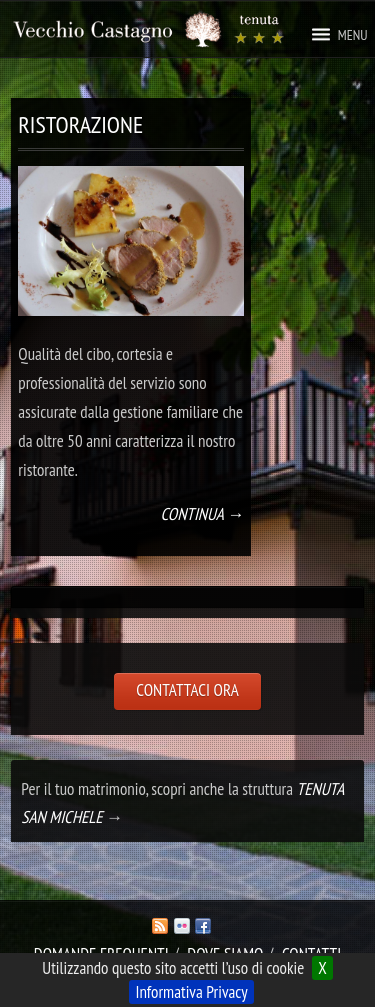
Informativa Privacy (191, 992)
